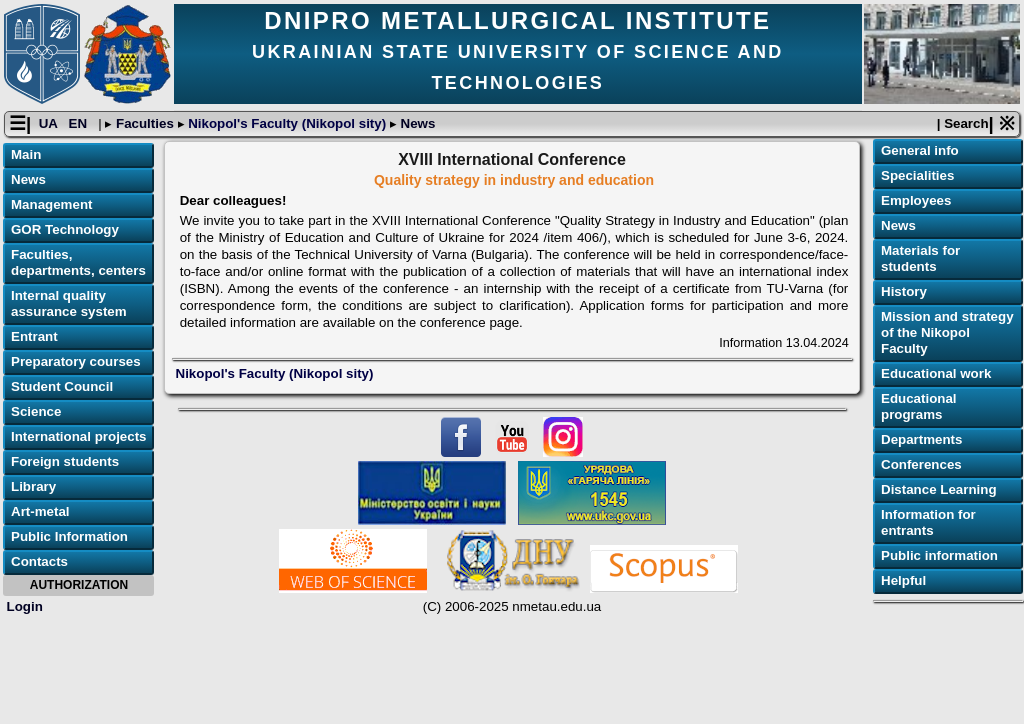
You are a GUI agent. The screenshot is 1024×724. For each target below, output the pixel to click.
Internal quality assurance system (69, 303)
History (904, 291)
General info (920, 150)
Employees (916, 200)
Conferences (921, 464)
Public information (939, 555)
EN (80, 123)
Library (33, 486)
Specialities (917, 175)
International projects (79, 436)
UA (50, 123)
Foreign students (65, 461)
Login (25, 606)
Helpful (903, 580)
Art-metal (40, 511)
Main (26, 154)
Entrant (34, 336)
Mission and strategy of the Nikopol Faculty (947, 332)
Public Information (69, 536)
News (416, 123)
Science (36, 411)
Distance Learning (939, 489)
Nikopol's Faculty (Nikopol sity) (287, 123)
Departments (921, 439)
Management (51, 204)
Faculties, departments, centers (78, 262)
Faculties (144, 123)
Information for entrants (928, 522)
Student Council (62, 386)
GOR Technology (65, 229)
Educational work (936, 373)
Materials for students (920, 258)
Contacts (39, 561)
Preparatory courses (76, 361)
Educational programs (919, 406)
